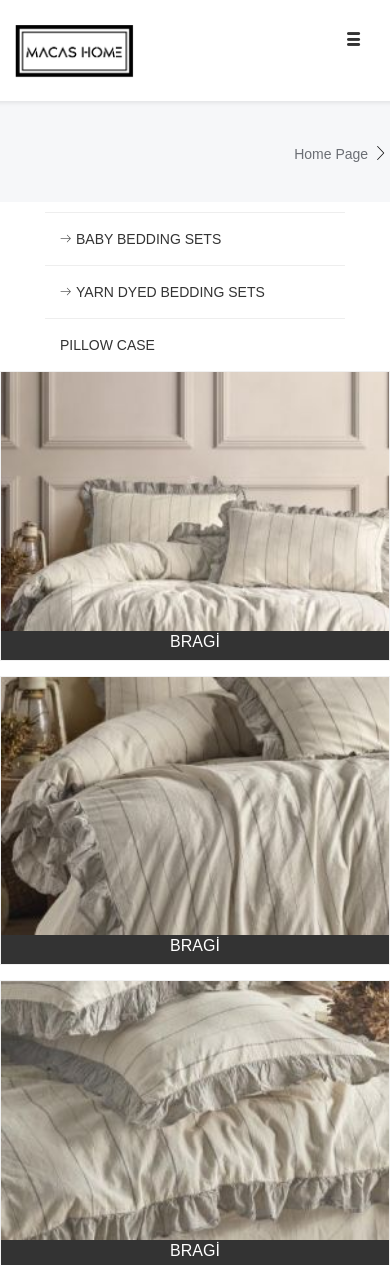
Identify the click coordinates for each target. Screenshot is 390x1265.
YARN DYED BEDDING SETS (162, 292)
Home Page (331, 154)
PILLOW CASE (107, 345)
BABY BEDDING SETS (140, 239)
